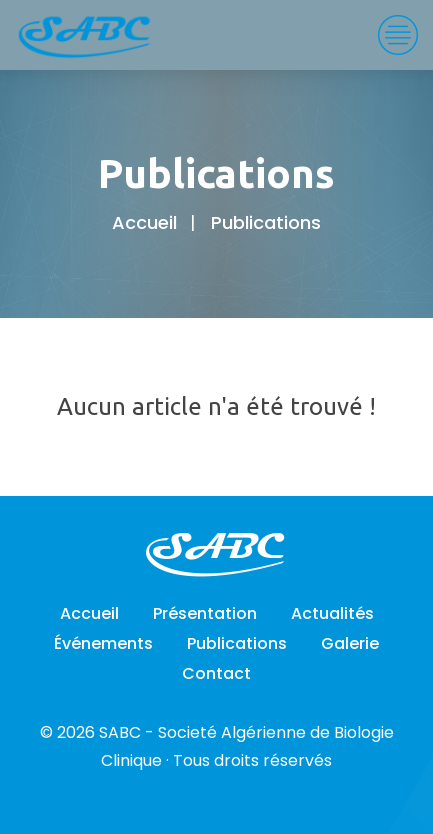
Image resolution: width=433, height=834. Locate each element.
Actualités (332, 613)
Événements (103, 643)
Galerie (350, 643)
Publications (237, 643)
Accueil (144, 222)
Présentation (205, 613)
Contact (216, 673)
